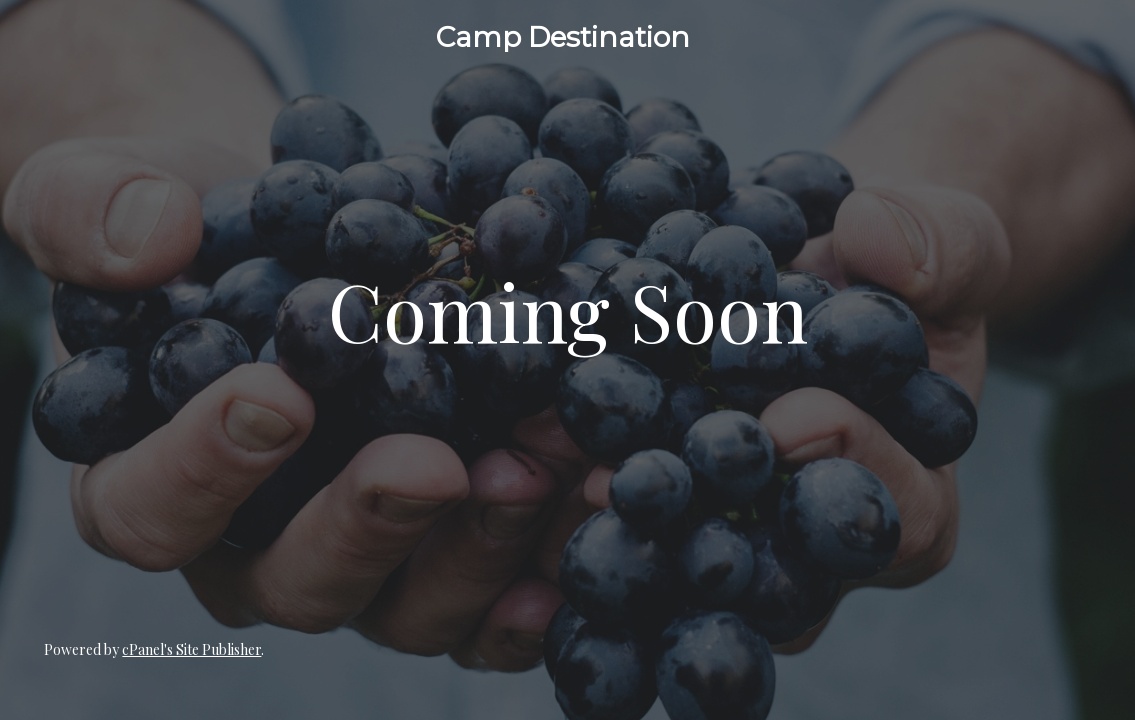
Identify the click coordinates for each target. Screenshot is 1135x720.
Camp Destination (563, 37)
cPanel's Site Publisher (191, 649)
